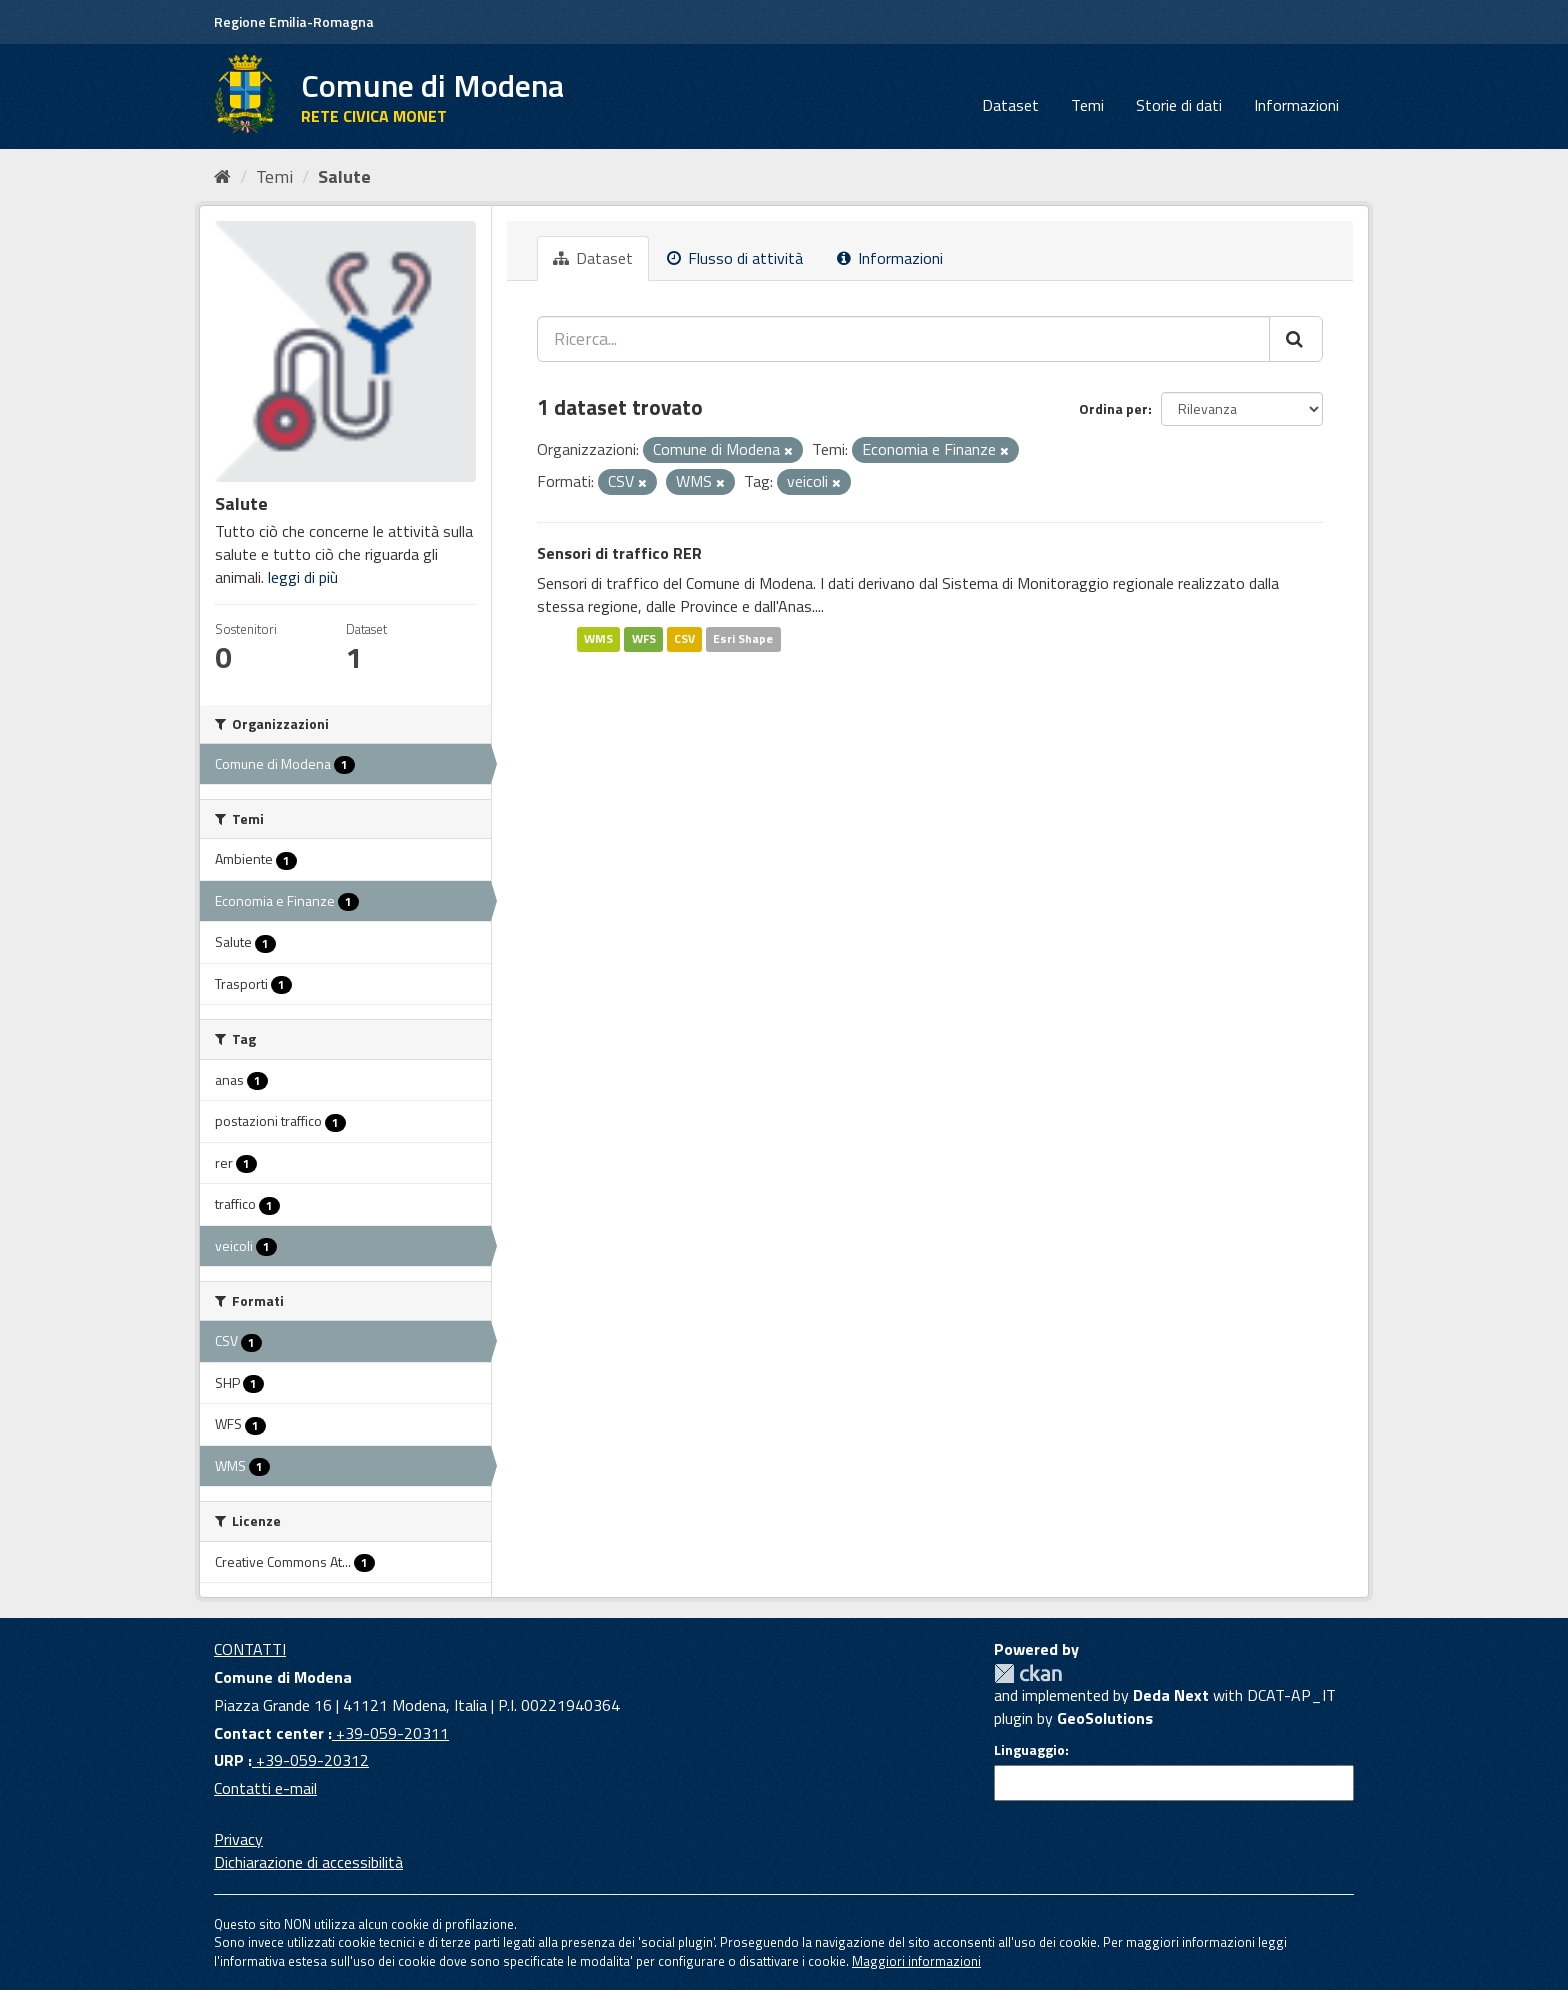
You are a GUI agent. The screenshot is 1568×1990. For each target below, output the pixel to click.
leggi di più (303, 577)
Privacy (238, 1839)
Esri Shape (743, 638)
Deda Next (1171, 1695)
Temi (1087, 105)
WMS (598, 638)
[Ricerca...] (903, 339)
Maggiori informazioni (916, 1961)
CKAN (1028, 1673)
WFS (644, 638)
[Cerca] (1296, 339)
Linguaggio (1029, 1750)
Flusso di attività (735, 258)
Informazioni (1296, 105)
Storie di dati (1179, 105)
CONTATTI (250, 1649)
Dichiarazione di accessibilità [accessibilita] (308, 1862)
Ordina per (1113, 408)
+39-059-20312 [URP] (310, 1760)
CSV (684, 638)
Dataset (1010, 105)
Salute (344, 176)
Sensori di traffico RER (619, 553)
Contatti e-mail (265, 1788)
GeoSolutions (1105, 1718)
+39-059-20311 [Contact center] (390, 1733)
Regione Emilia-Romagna (294, 21)
